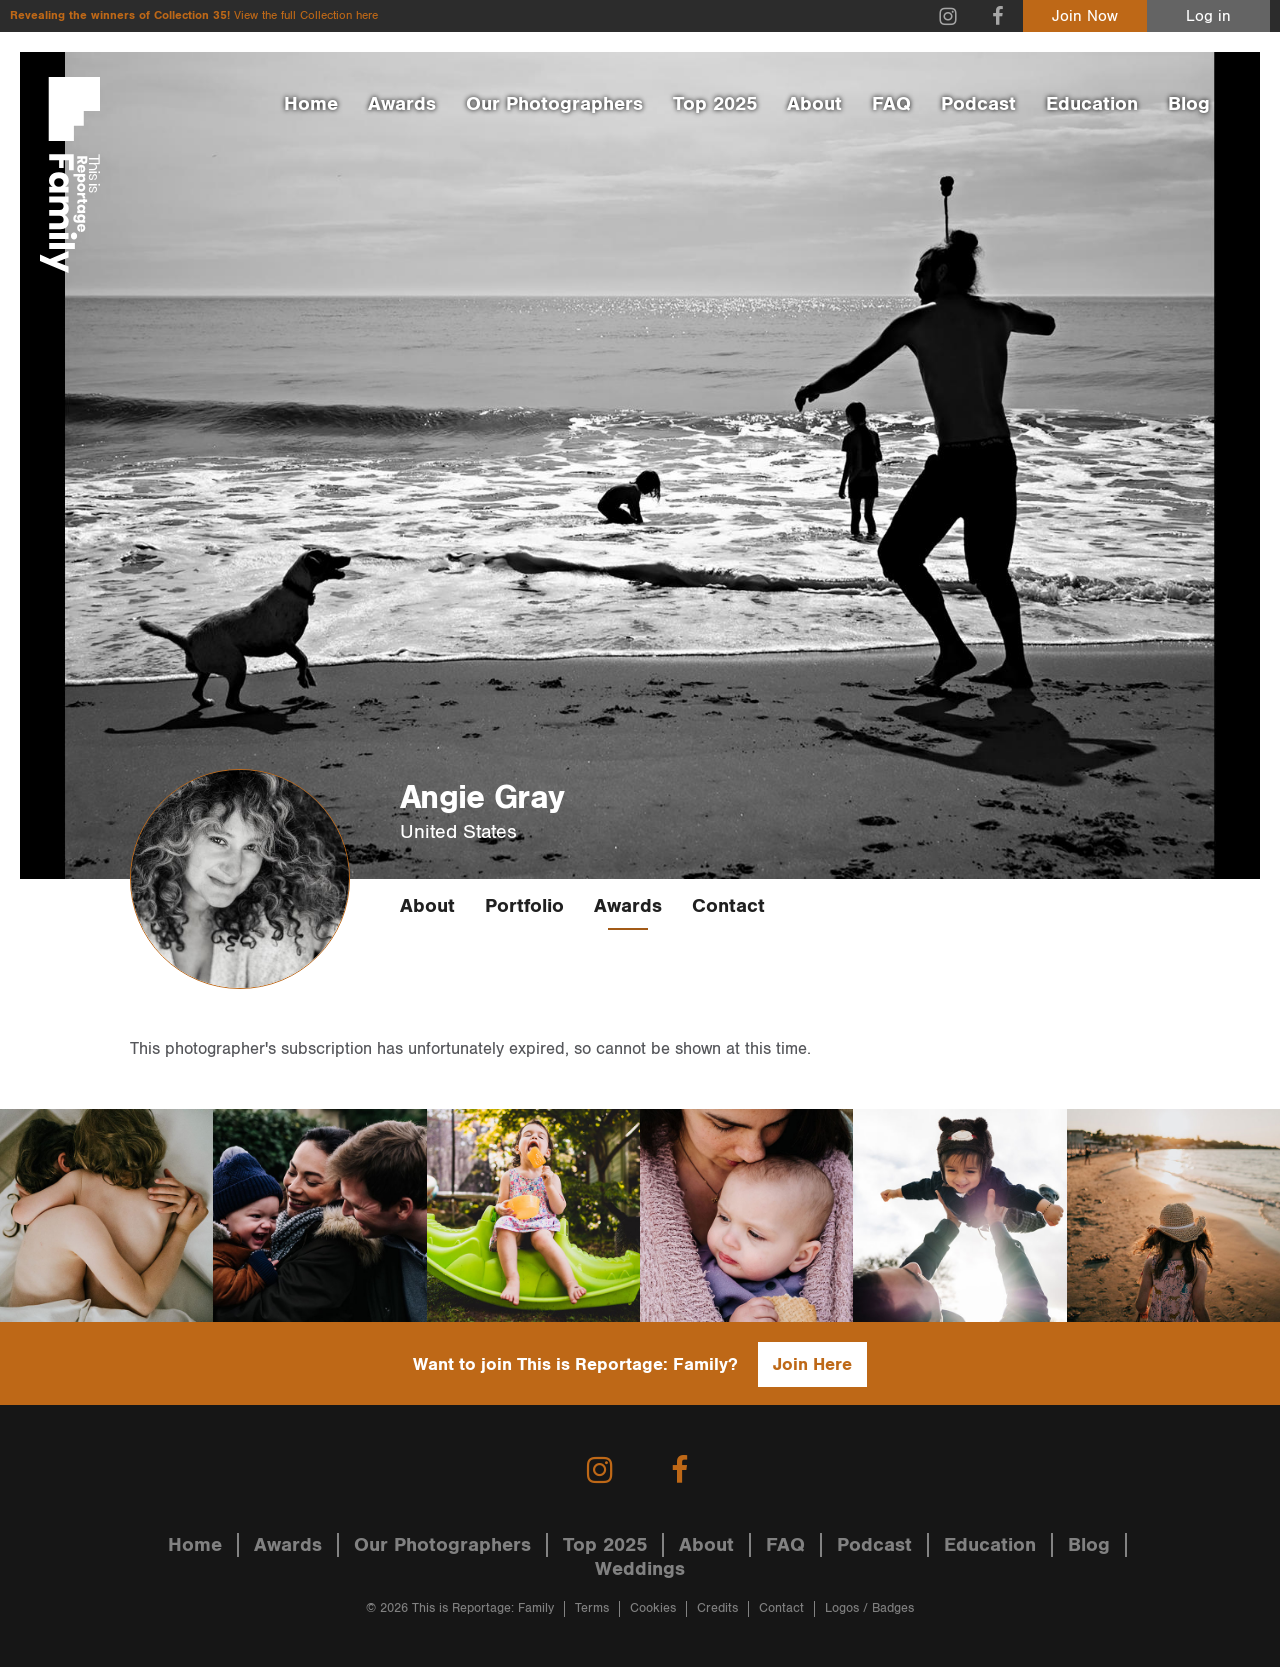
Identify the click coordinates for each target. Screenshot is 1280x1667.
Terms (592, 1608)
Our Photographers (554, 104)
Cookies (653, 1608)
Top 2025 (715, 104)
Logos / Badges (869, 1608)
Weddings (640, 1569)
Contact (728, 906)
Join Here (812, 1364)
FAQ (891, 104)
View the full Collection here (306, 15)
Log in (1208, 16)
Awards (402, 104)
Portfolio (524, 906)
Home (311, 104)
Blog (1189, 104)
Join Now (1085, 16)
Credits (717, 1608)
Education (1092, 104)
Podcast (978, 104)
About (814, 104)
